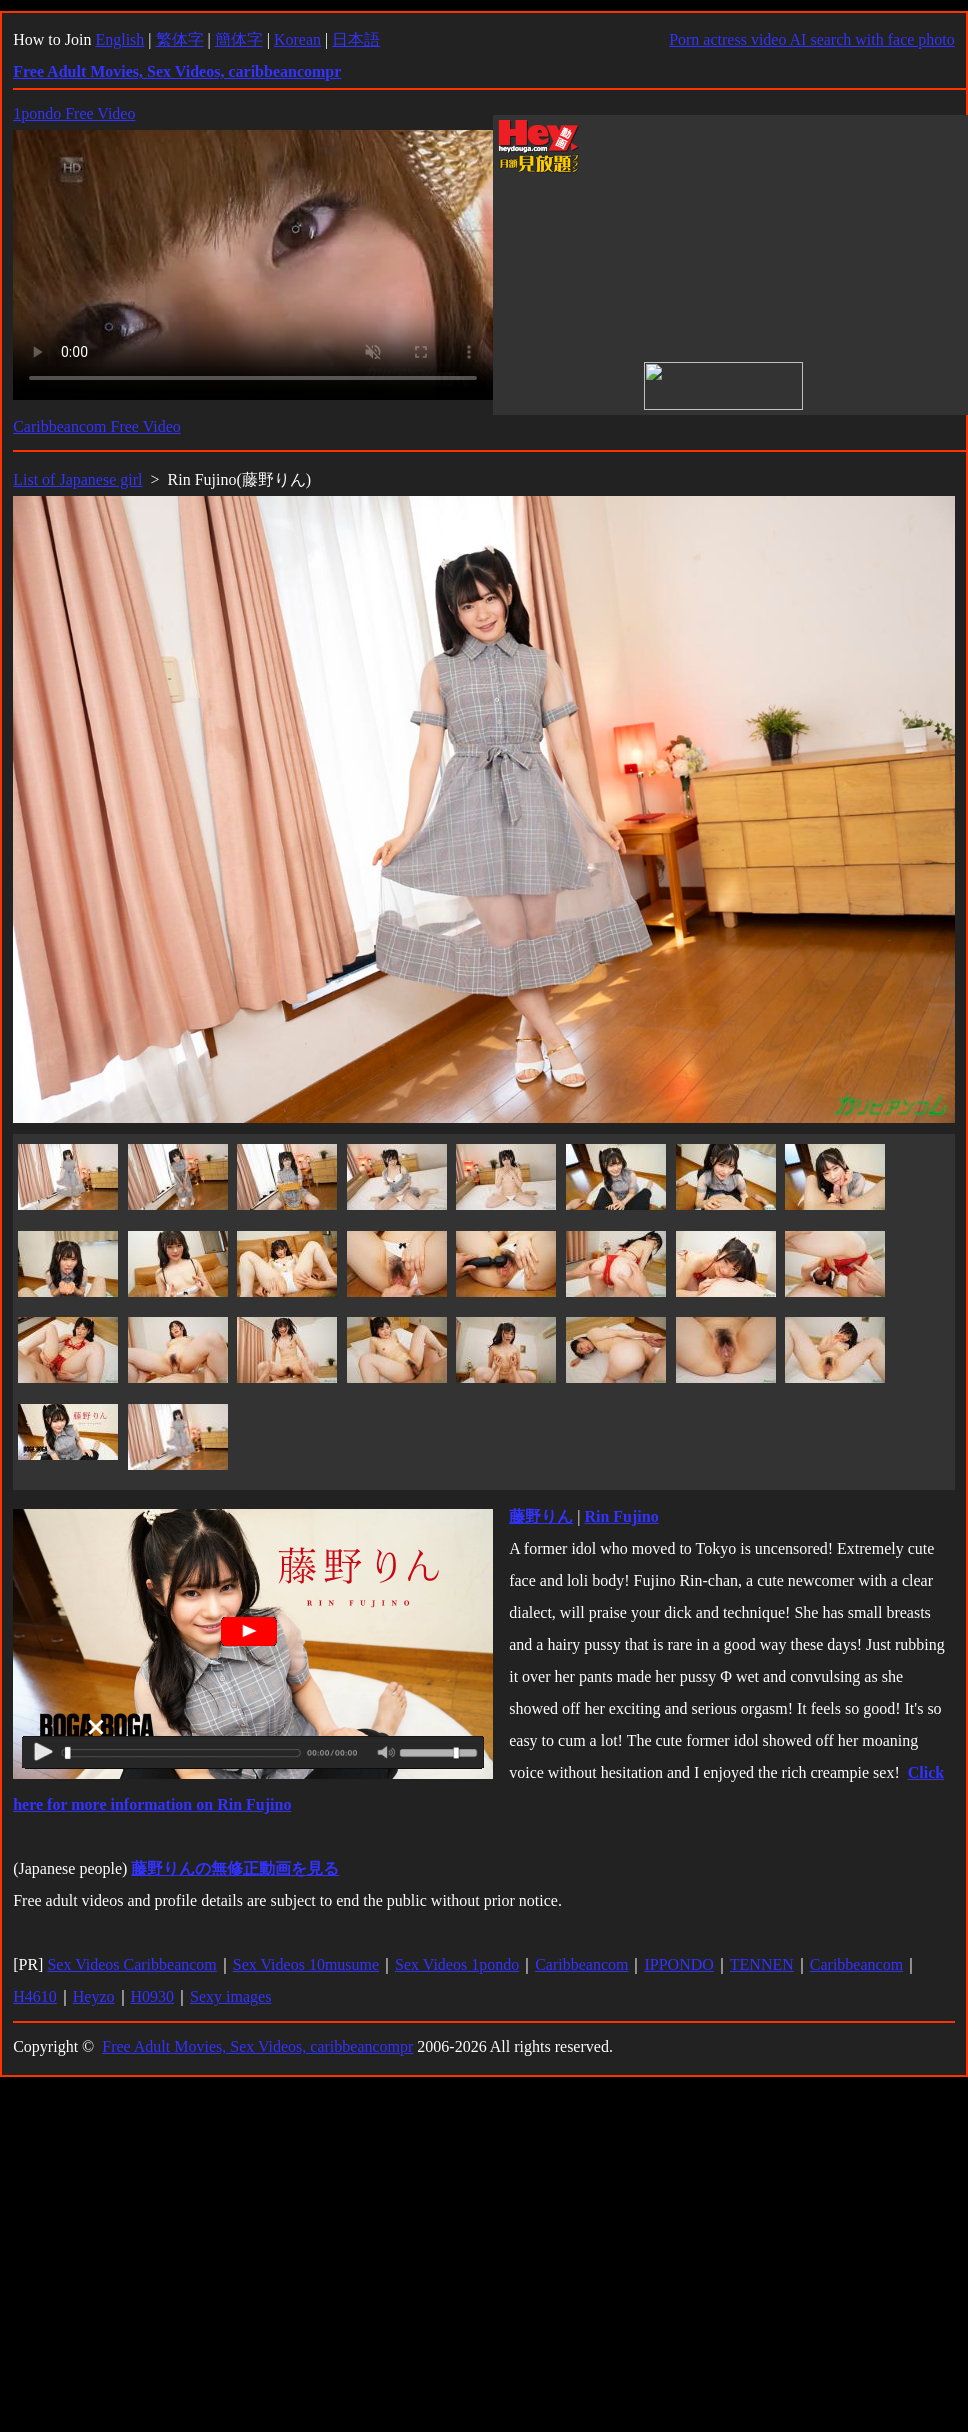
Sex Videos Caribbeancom (131, 1964)
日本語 (356, 39)
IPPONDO (678, 1964)
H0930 (153, 1996)
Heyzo (94, 1996)
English (119, 39)
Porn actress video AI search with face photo (812, 39)
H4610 (35, 1996)
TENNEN (762, 1964)
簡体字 (239, 39)
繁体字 (180, 39)
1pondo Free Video (74, 113)
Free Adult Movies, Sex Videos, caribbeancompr (257, 2046)
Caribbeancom (581, 1964)
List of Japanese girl (77, 479)
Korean (297, 39)
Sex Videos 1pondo (457, 1964)
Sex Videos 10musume (306, 1964)
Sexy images (230, 1996)
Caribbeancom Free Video (97, 426)
